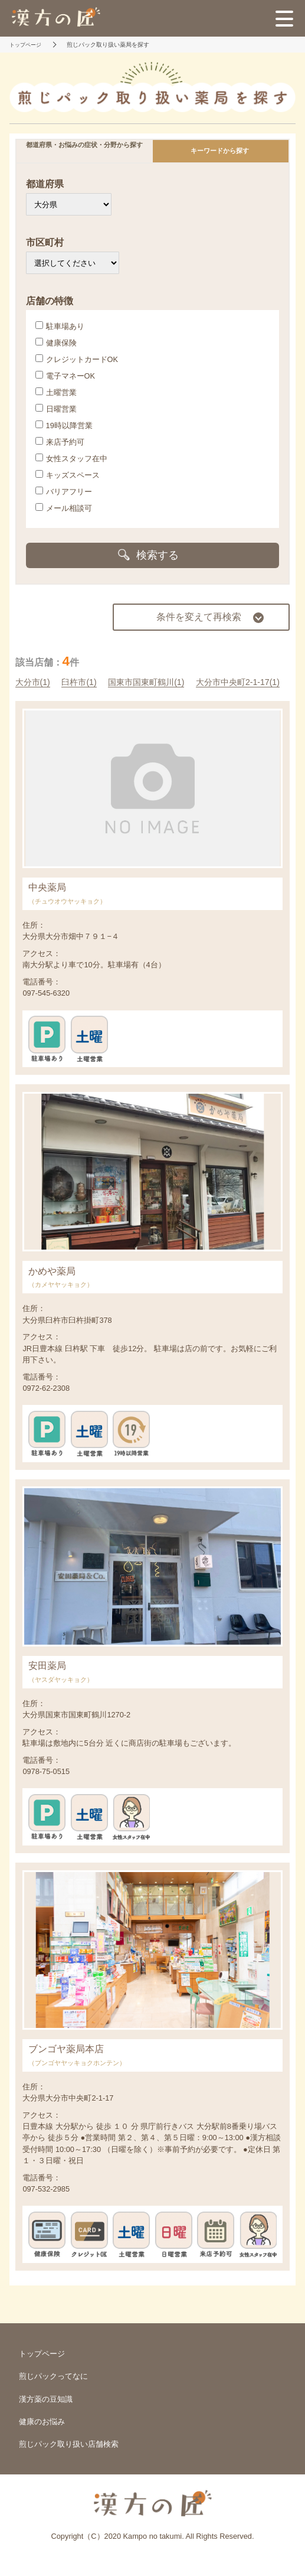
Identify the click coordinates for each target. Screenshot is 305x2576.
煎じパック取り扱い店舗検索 (69, 2444)
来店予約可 (59, 441)
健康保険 (56, 342)
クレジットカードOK (77, 359)
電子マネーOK (65, 375)
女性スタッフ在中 (71, 458)
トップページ (42, 2353)
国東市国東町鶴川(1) (146, 682)
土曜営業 (56, 392)
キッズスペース (67, 475)
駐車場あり (59, 326)
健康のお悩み (42, 2421)
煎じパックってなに (53, 2376)
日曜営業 (56, 408)
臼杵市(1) (78, 682)
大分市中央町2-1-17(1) (238, 682)
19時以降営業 (64, 425)
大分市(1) (32, 682)
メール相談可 (63, 508)
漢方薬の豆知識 (46, 2399)
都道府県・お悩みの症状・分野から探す (84, 144)
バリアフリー (63, 491)
